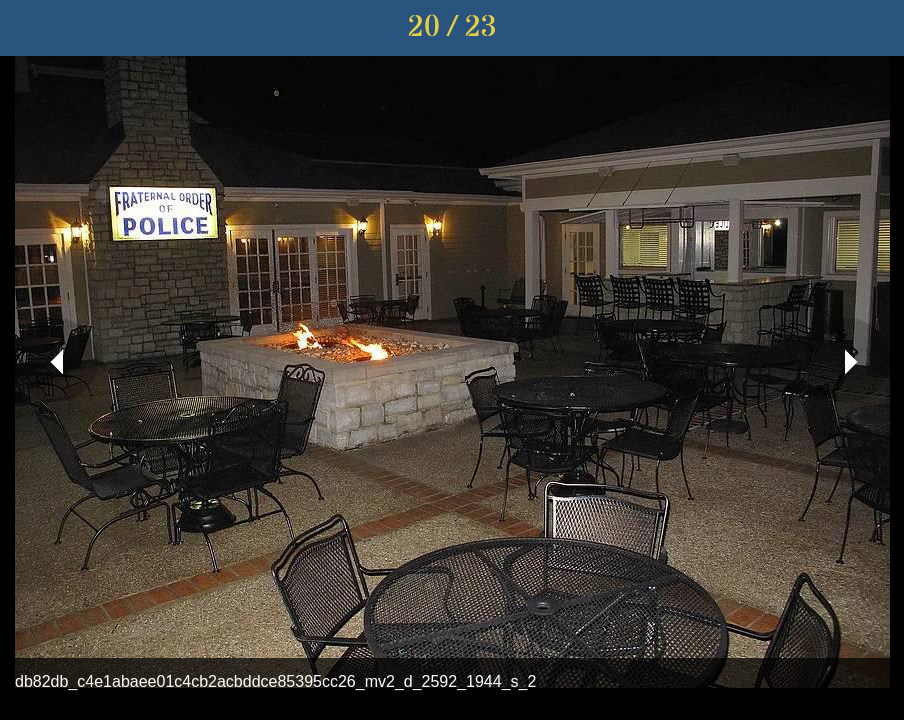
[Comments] (876, 28)
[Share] (824, 28)
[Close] (28, 28)
